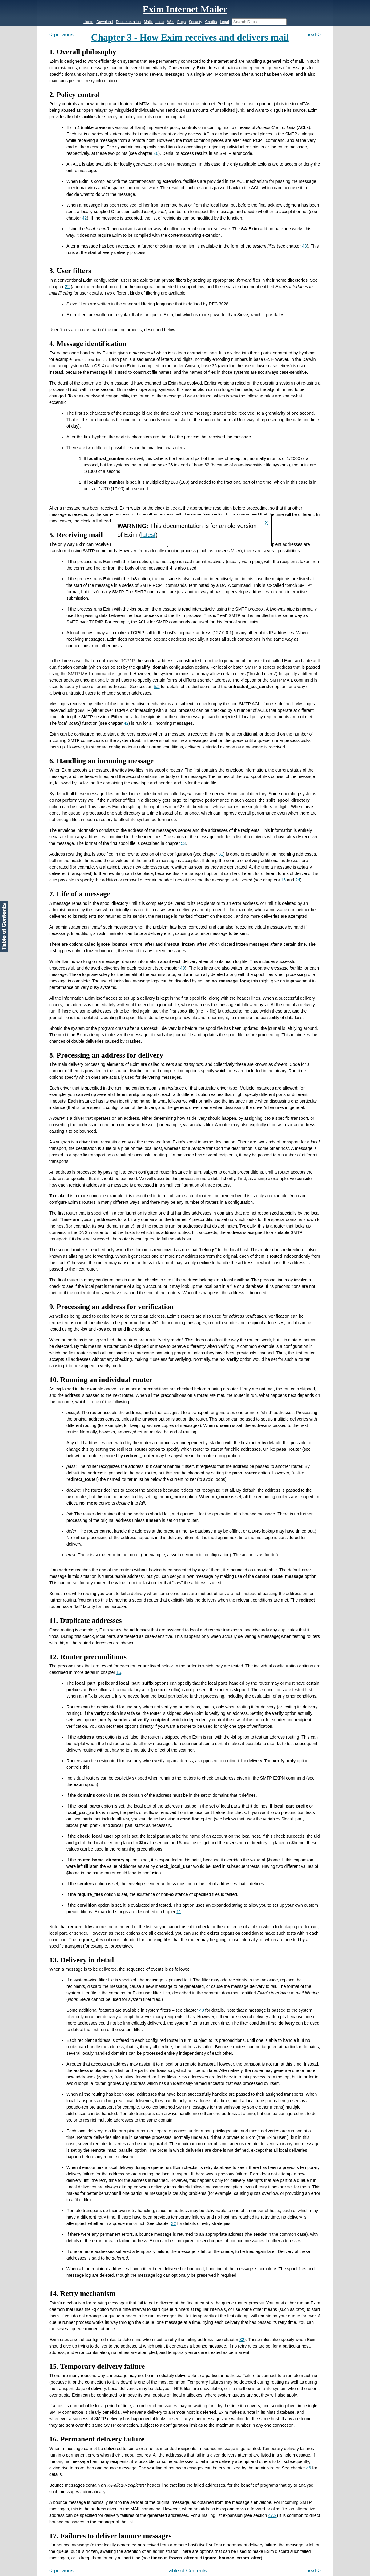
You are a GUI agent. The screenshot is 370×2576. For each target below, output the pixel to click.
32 (173, 2223)
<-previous (61, 35)
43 (304, 246)
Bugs (181, 22)
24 (297, 879)
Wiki (170, 22)
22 (67, 286)
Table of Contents (187, 2571)
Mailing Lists (154, 22)
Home (88, 22)
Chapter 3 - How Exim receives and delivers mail (190, 37)
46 (308, 2467)
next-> (313, 35)
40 (156, 153)
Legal (224, 22)
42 (84, 218)
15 (283, 879)
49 (182, 967)
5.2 (156, 686)
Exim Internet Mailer (185, 9)
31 (220, 854)
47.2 (272, 2515)
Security (195, 22)
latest (148, 534)
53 (183, 843)
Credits (211, 22)
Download (104, 22)
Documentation (128, 22)
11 (178, 1911)
